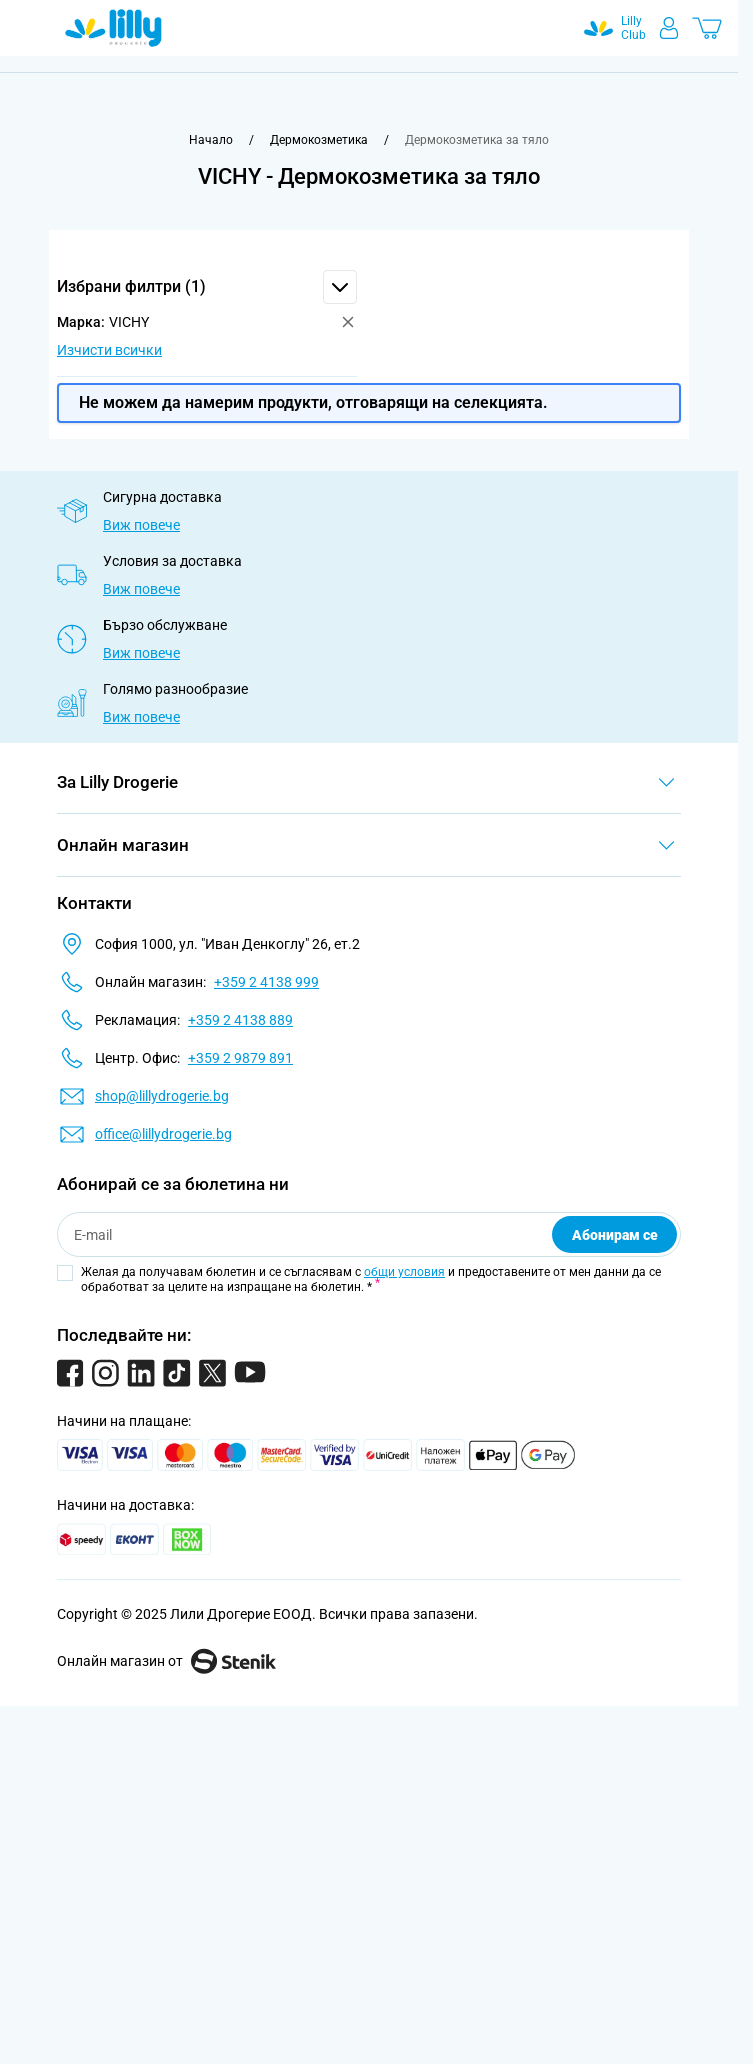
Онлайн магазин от (166, 1661)
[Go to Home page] (113, 28)
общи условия (404, 1272)
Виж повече (141, 525)
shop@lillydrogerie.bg (162, 1096)
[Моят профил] (669, 28)
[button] (207, 287)
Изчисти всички (109, 350)
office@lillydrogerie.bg (163, 1134)
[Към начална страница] (211, 140)
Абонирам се (615, 1235)
